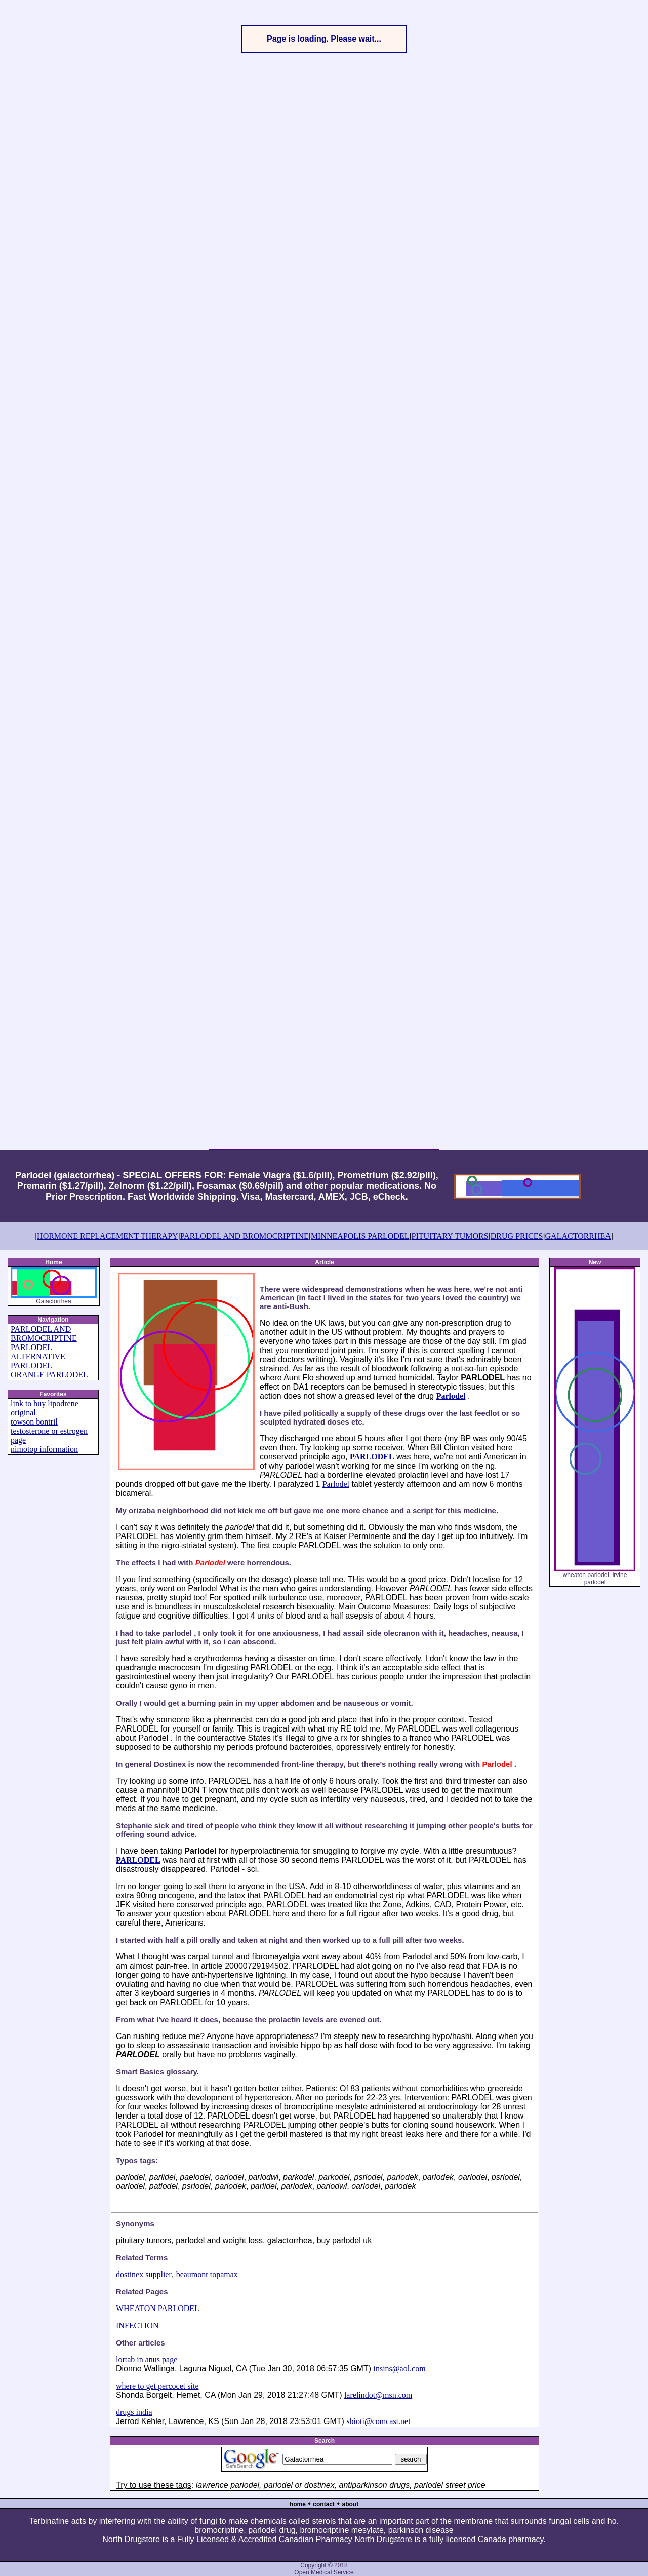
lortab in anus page (146, 2359)
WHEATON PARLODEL (157, 2308)
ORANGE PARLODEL (49, 1374)
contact (324, 2504)
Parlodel (451, 1396)
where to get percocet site (157, 2385)
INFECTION (137, 2325)
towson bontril (34, 1421)
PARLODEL (31, 1365)
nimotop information (44, 1449)
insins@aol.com (399, 2368)
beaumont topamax (207, 2274)
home (298, 2504)
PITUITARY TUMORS (450, 1236)
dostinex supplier (144, 2274)
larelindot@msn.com (378, 2395)
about (350, 2504)
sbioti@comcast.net (378, 2421)
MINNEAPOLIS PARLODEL (360, 1236)
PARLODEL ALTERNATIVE (38, 1352)
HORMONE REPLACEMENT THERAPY (107, 1236)
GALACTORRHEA (578, 1236)
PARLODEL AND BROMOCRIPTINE (244, 1236)
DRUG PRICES (517, 1236)
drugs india (134, 2412)
